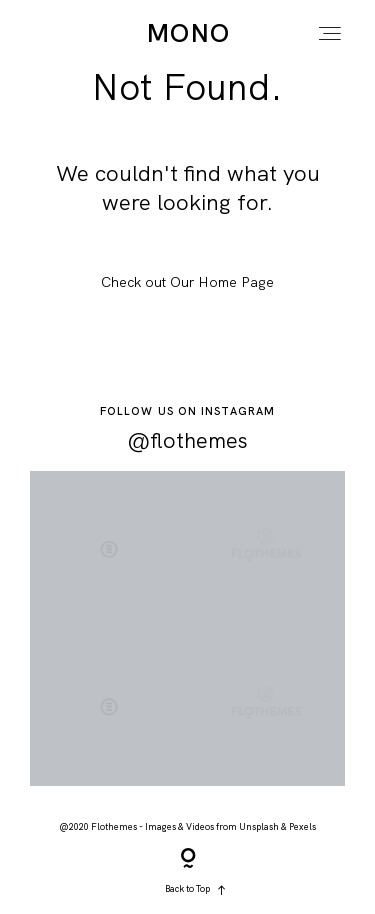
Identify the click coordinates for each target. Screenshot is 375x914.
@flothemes (187, 440)
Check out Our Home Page (187, 282)
